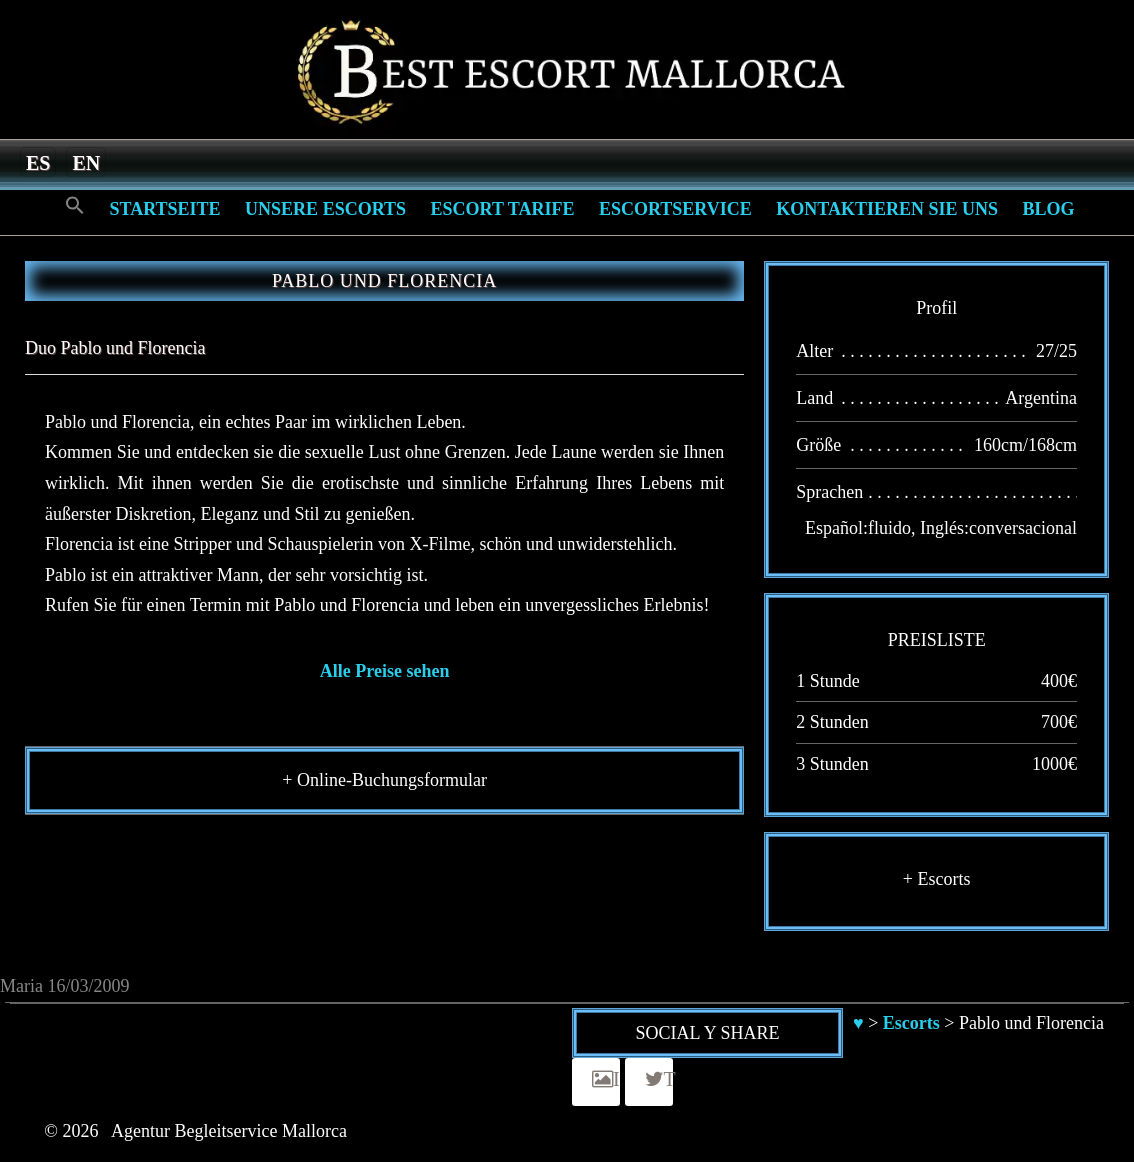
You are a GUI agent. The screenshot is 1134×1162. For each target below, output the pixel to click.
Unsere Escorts (325, 209)
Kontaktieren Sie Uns (887, 209)
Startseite (165, 209)
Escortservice (675, 209)
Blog (1048, 209)
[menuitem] (38, 162)
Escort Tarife (503, 209)
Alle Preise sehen (385, 671)
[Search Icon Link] (75, 206)
